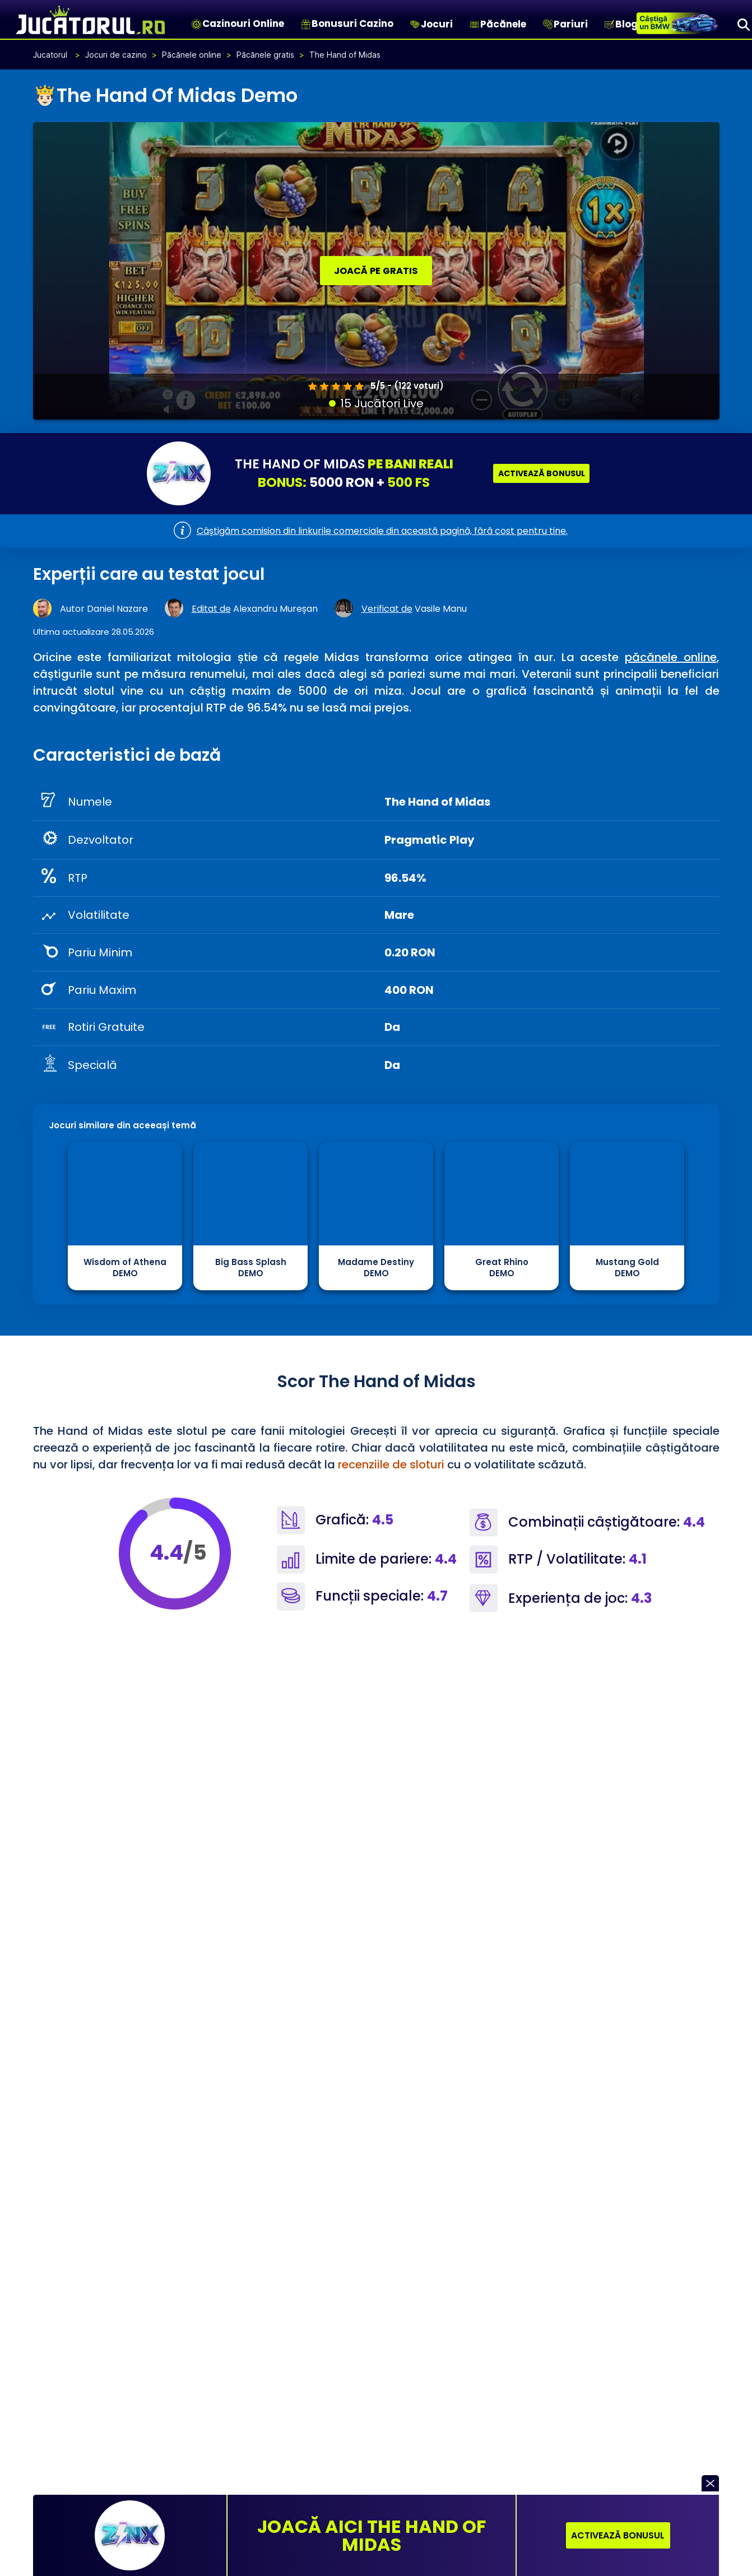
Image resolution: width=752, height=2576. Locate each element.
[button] (710, 2483)
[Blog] (609, 24)
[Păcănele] (474, 24)
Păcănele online (191, 54)
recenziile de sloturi (391, 1464)
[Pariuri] (548, 24)
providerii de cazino (431, 1777)
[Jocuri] (415, 24)
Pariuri (571, 24)
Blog (626, 24)
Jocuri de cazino (116, 54)
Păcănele (503, 24)
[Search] (743, 24)
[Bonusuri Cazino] (305, 24)
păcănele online (671, 656)
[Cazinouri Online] (196, 24)
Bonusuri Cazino (352, 23)
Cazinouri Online (243, 23)
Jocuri (437, 24)
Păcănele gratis (265, 54)
